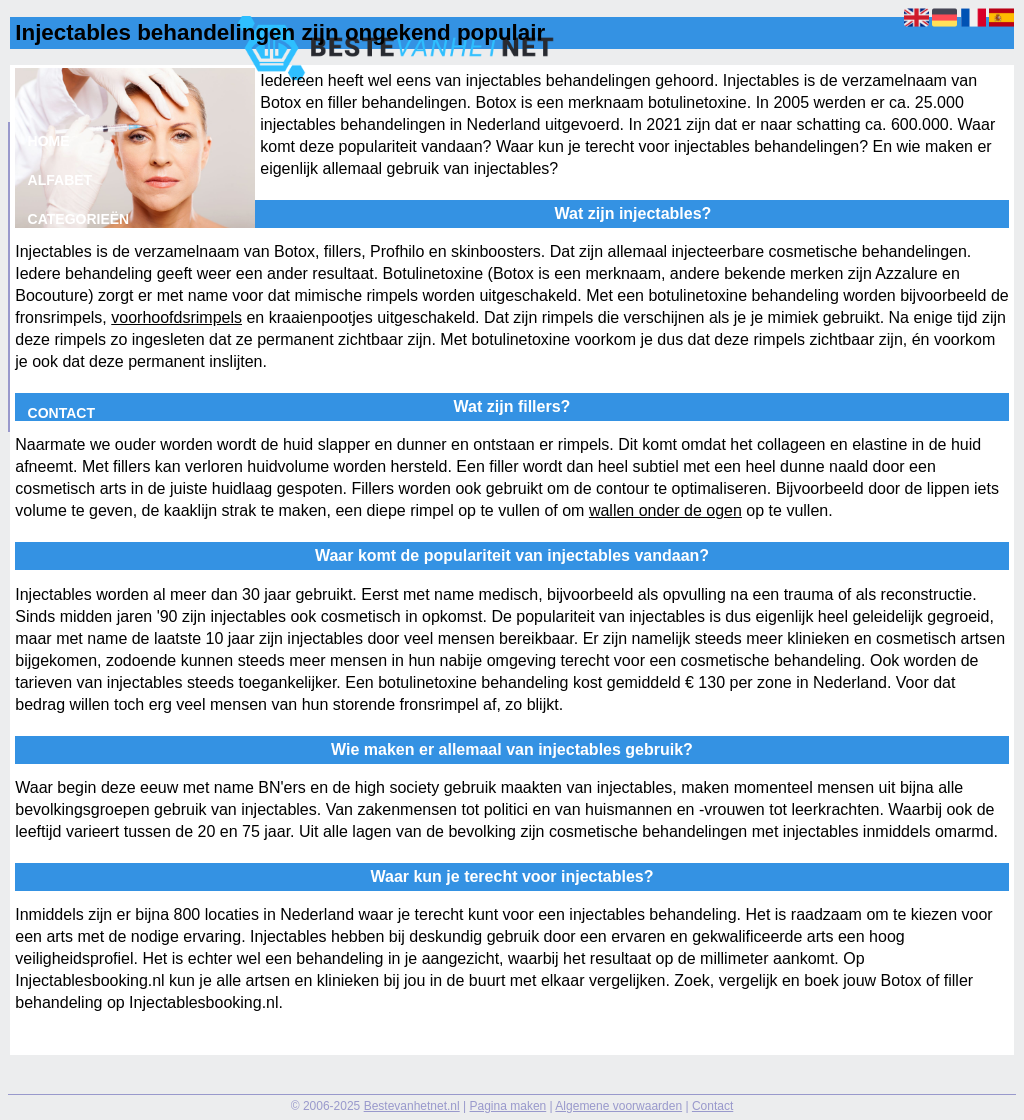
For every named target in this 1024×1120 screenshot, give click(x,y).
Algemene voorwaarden (618, 1106)
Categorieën (79, 219)
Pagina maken (508, 1106)
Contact (712, 1106)
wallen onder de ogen (665, 510)
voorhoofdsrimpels (176, 317)
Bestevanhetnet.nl (412, 1106)
